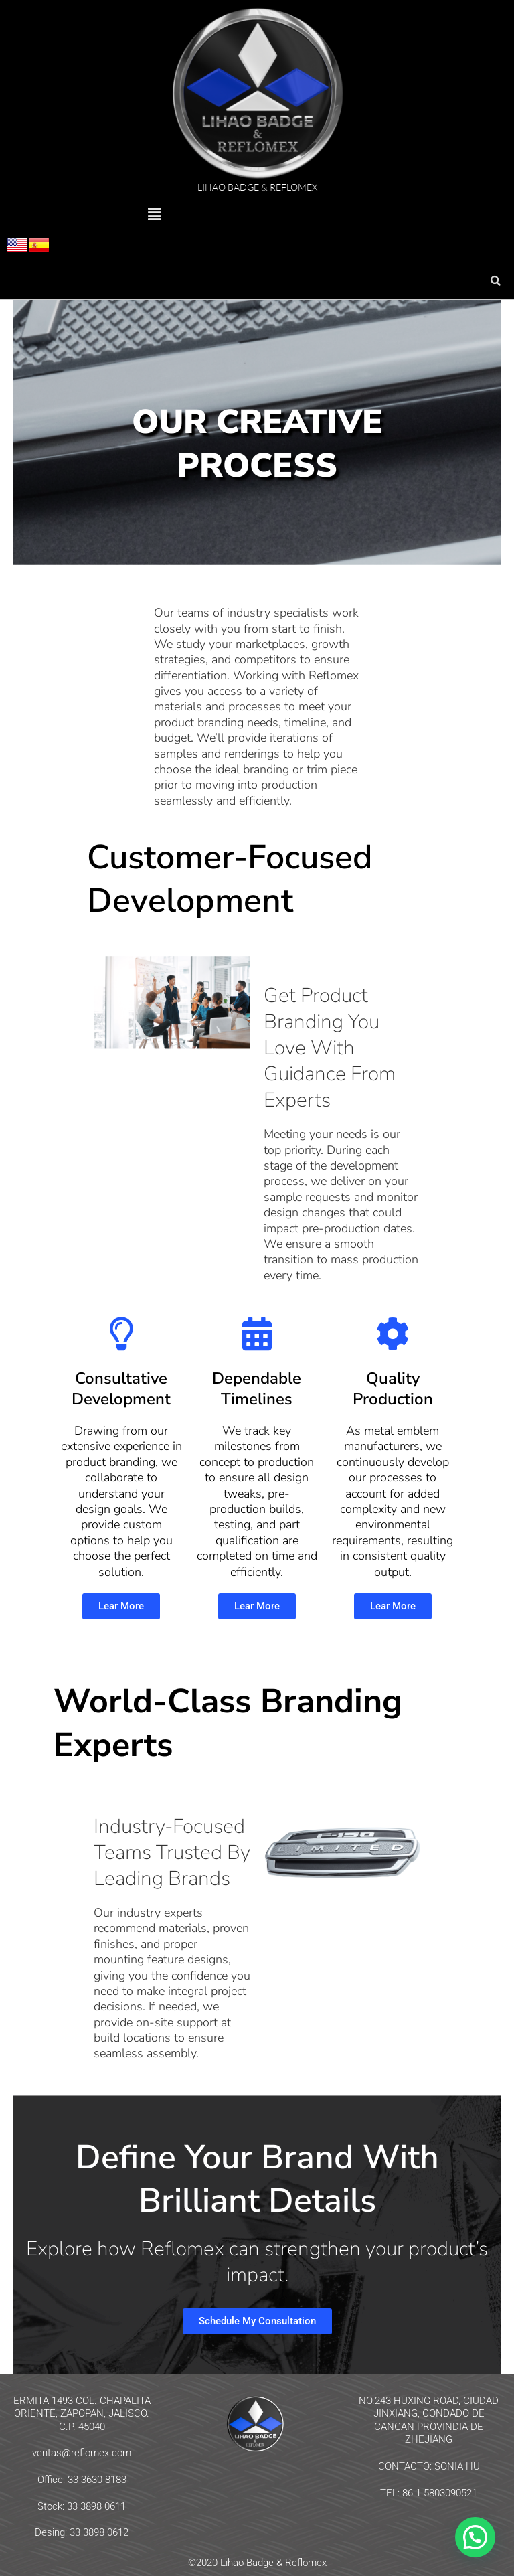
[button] (154, 215)
